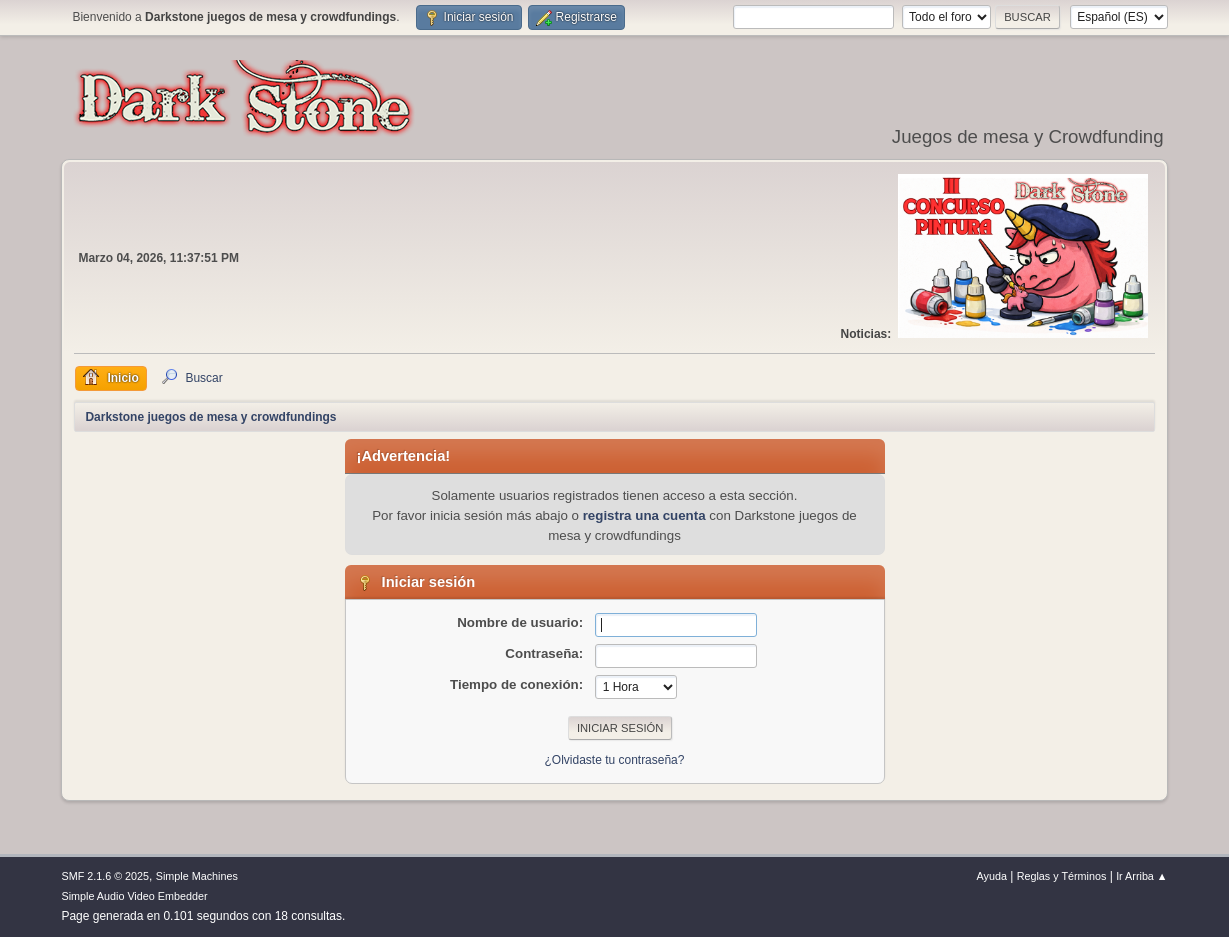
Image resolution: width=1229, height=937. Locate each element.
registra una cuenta (644, 515)
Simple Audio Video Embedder (134, 896)
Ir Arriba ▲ (1141, 876)
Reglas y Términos (1062, 876)
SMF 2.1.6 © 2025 (105, 876)
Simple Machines (197, 876)
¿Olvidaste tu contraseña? (615, 760)
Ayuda (992, 876)
